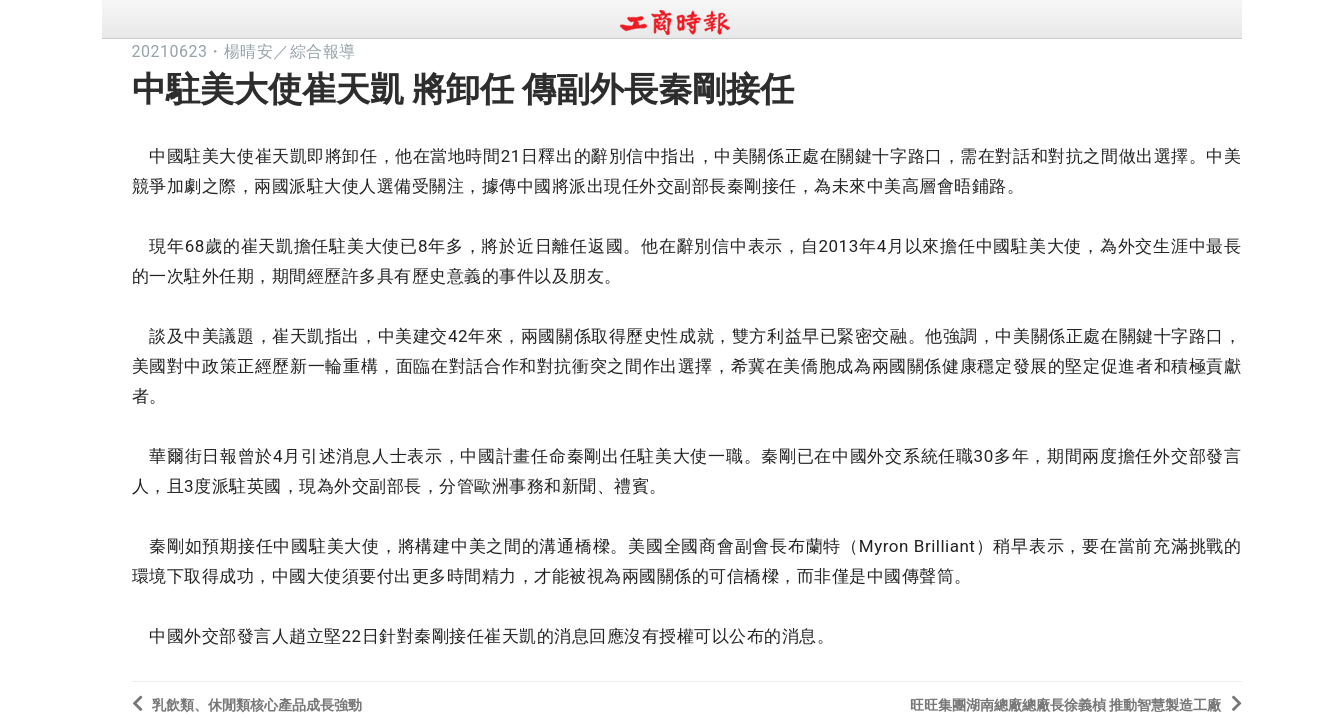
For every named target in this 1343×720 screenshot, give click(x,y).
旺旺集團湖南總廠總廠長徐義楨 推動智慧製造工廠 (1075, 703)
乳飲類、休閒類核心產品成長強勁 (247, 703)
